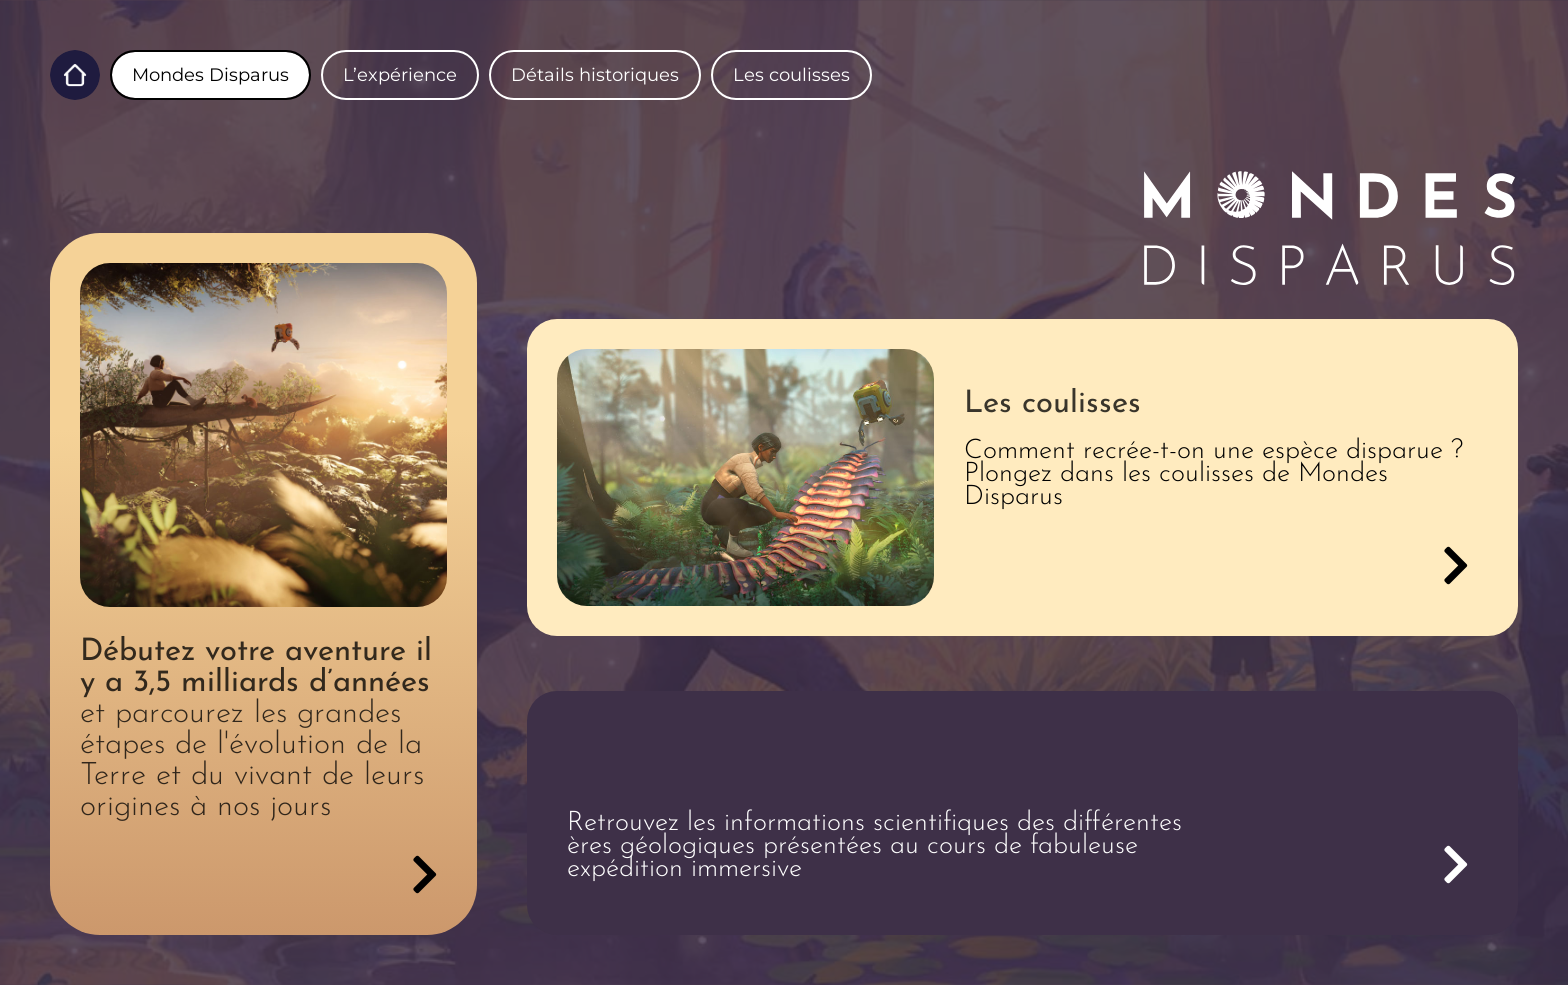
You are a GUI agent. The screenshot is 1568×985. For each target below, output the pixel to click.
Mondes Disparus (210, 75)
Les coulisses (791, 75)
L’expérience (400, 75)
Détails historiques (595, 75)
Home (75, 75)
